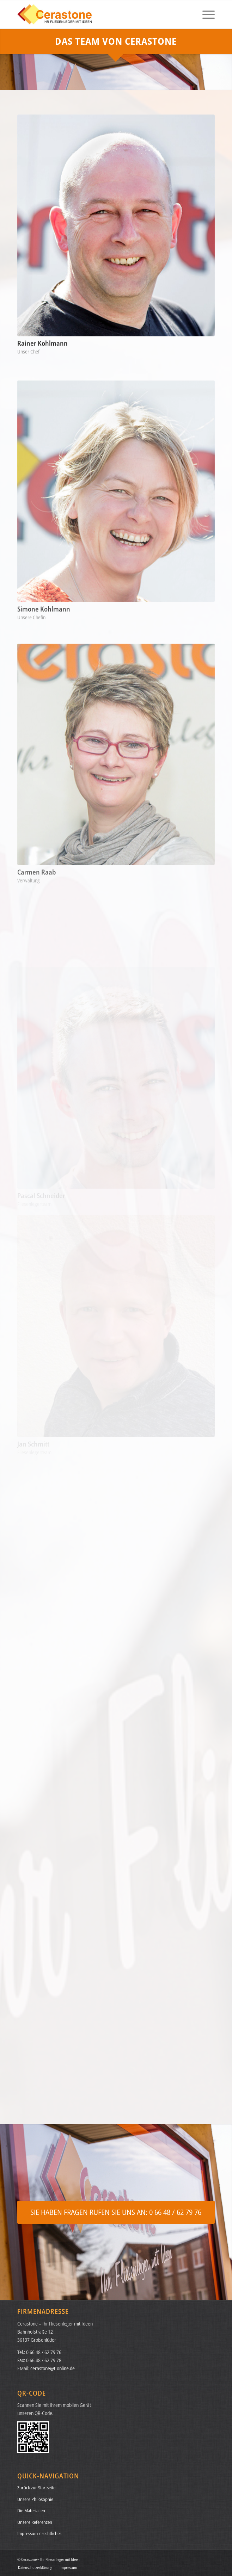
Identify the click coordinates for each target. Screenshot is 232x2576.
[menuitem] (205, 14)
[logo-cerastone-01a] (96, 14)
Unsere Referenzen (34, 2522)
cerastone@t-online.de (52, 2368)
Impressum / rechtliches (39, 2533)
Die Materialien (31, 2510)
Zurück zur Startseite (36, 2487)
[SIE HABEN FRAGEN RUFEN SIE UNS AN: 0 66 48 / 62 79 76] (115, 2212)
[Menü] (205, 14)
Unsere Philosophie (35, 2499)
